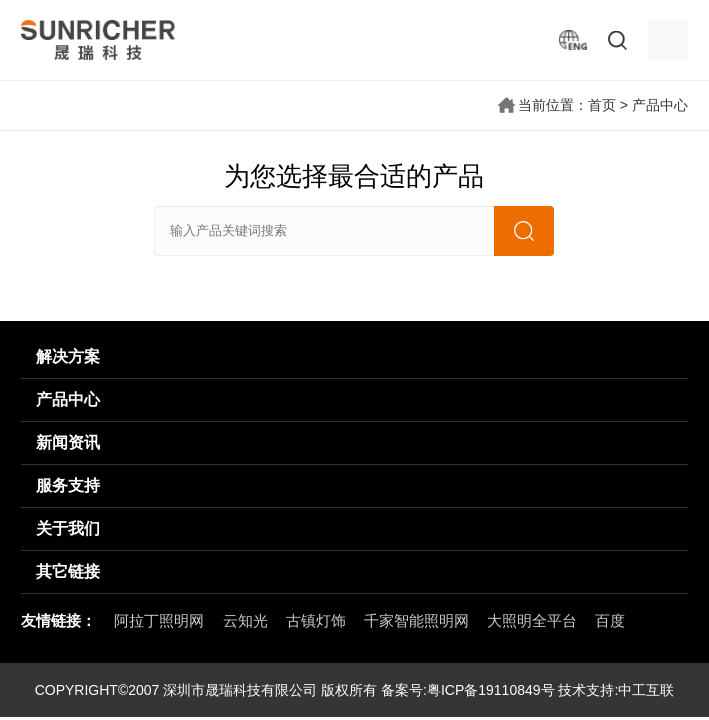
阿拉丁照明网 (159, 620)
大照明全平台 (532, 620)
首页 (602, 105)
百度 (610, 620)
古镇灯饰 (316, 620)
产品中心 (660, 105)
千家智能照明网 (416, 620)
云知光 (245, 620)
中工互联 (646, 690)
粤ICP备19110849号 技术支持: (522, 690)
